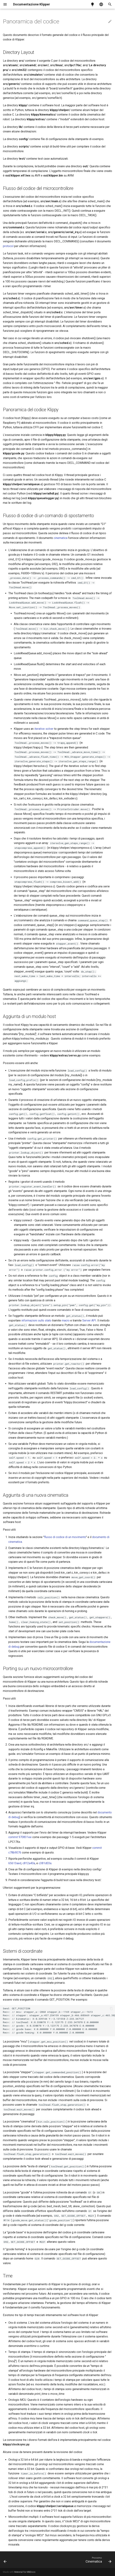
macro (66, 1320)
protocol (8, 246)
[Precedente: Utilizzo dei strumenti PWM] (5, 2559)
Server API (89, 1320)
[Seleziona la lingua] (101, 4)
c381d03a (45, 1863)
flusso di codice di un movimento (65, 1537)
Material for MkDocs (24, 2572)
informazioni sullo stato (36, 1320)
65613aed (14, 1863)
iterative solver (43, 728)
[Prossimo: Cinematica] (97, 2559)
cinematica (60, 538)
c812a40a (29, 1863)
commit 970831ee (20, 1837)
